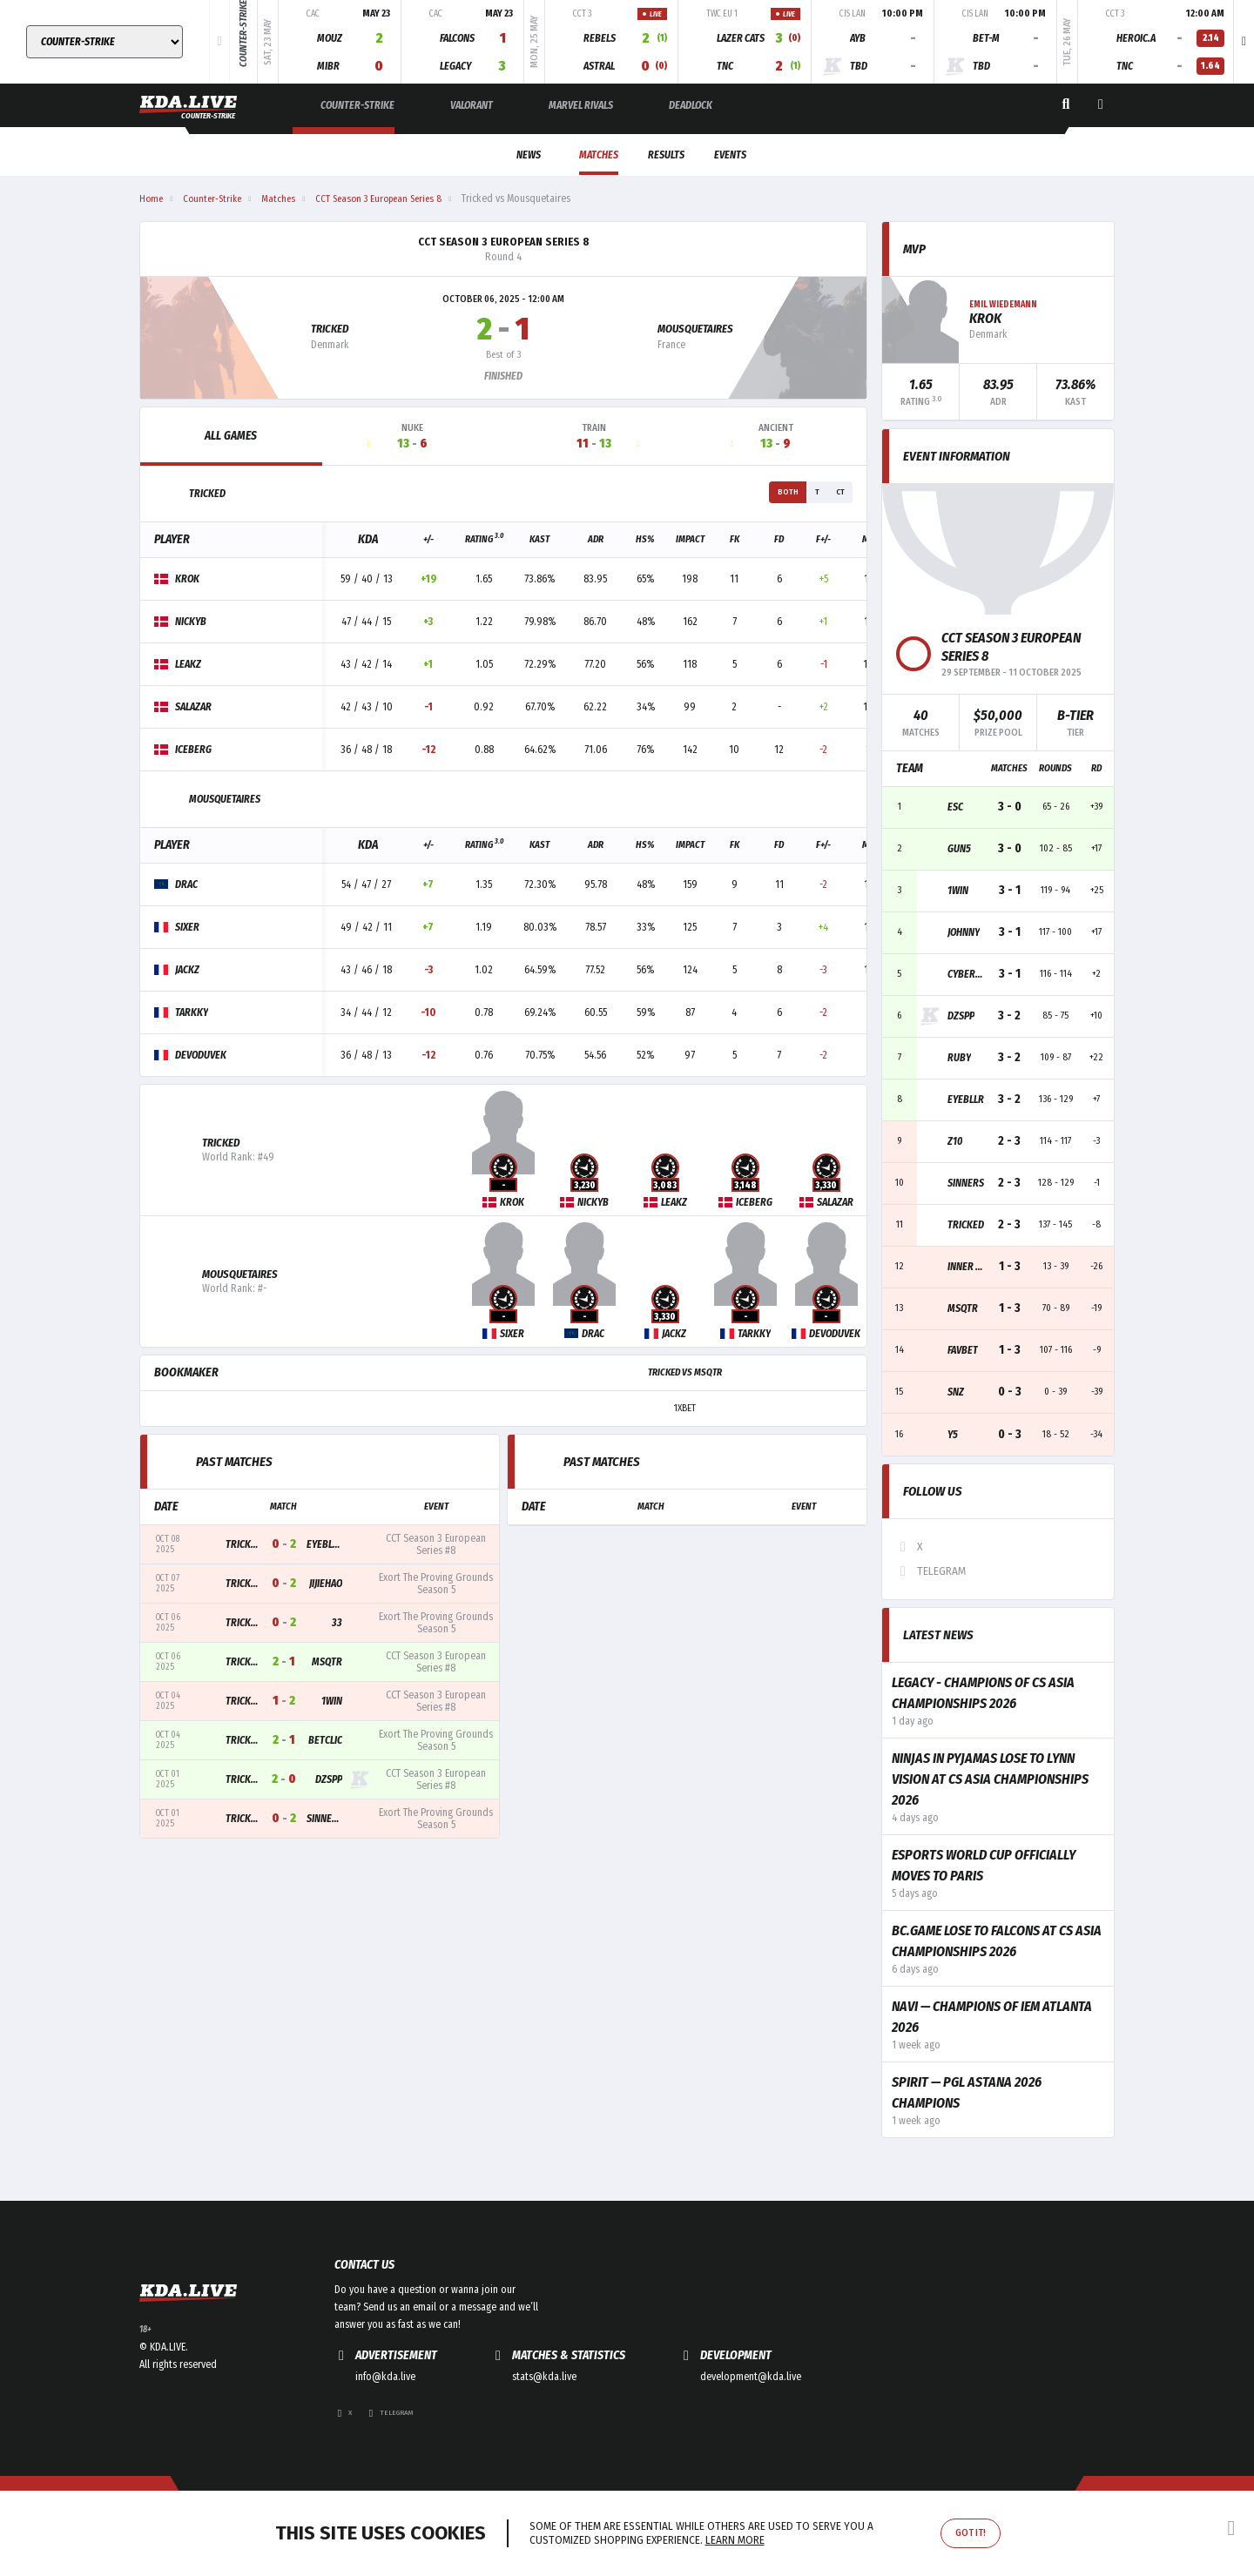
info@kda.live (385, 2433)
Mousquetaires (699, 330)
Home (152, 198)
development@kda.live (750, 2433)
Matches (577, 155)
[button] (1243, 42)
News (489, 155)
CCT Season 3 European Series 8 (504, 242)
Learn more (735, 2540)
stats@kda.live (544, 2433)
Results (670, 155)
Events (761, 155)
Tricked (328, 330)
